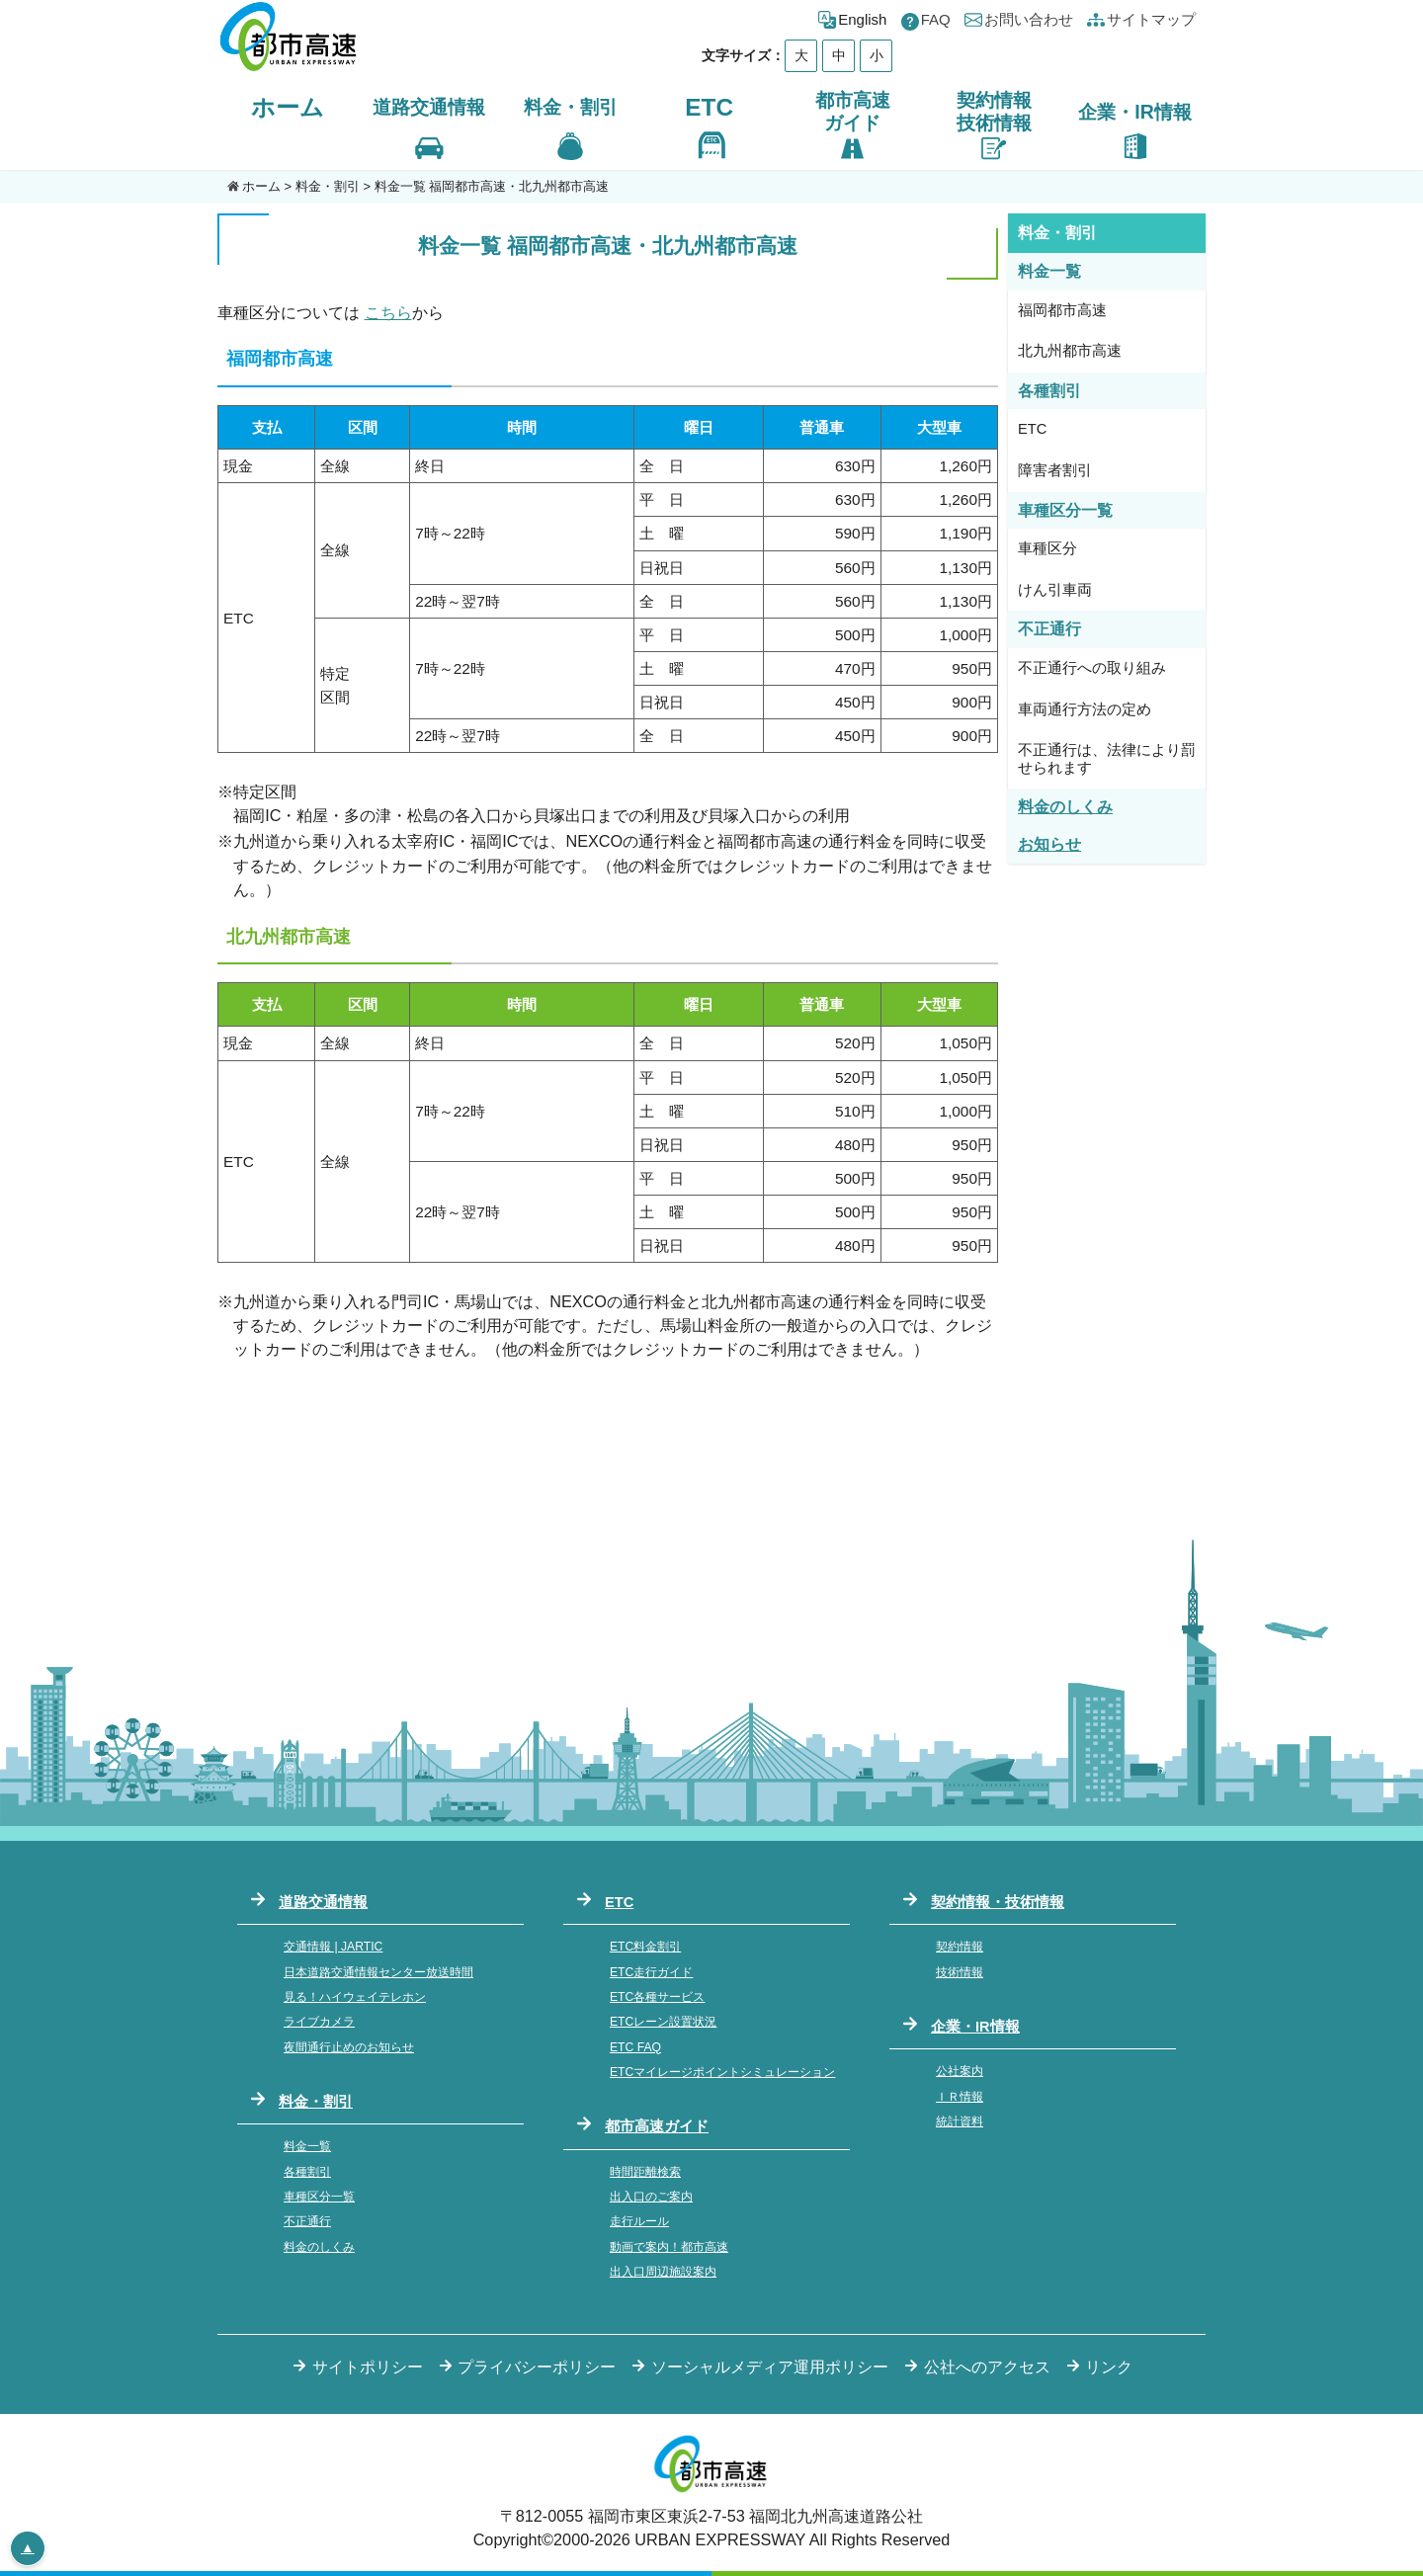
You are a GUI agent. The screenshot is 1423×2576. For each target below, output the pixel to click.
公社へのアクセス (987, 2366)
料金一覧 (307, 2146)
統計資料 (959, 2121)
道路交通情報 (323, 1902)
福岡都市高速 (1062, 310)
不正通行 (307, 2221)
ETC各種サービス (657, 1997)
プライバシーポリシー (537, 2366)
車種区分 (1047, 548)
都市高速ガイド (657, 2126)
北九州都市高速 (1070, 351)
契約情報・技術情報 (997, 1902)
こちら (388, 312)
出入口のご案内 (651, 2196)
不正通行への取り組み (1092, 668)
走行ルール (639, 2221)
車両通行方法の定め (1084, 709)
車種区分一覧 (319, 2196)
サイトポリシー (367, 2366)
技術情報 (959, 1972)
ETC (709, 107)
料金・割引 (327, 186)
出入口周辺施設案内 (663, 2272)
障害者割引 (1055, 470)
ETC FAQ (635, 2047)
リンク (1108, 2366)
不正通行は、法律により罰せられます (1107, 759)
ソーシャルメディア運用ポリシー (769, 2366)
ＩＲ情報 (959, 2097)
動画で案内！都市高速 (669, 2247)
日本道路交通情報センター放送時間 (378, 1972)
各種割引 (307, 2172)
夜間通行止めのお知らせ (349, 2047)
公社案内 (959, 2071)
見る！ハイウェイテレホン (355, 1997)
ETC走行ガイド (651, 1972)
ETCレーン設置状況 (663, 2022)
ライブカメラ (319, 2022)
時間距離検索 (645, 2172)
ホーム (287, 107)
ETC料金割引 (645, 1946)
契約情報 (959, 1946)
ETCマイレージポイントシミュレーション (722, 2072)
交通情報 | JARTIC (333, 1946)
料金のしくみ (319, 2247)
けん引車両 (1055, 590)
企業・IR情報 (975, 2027)
